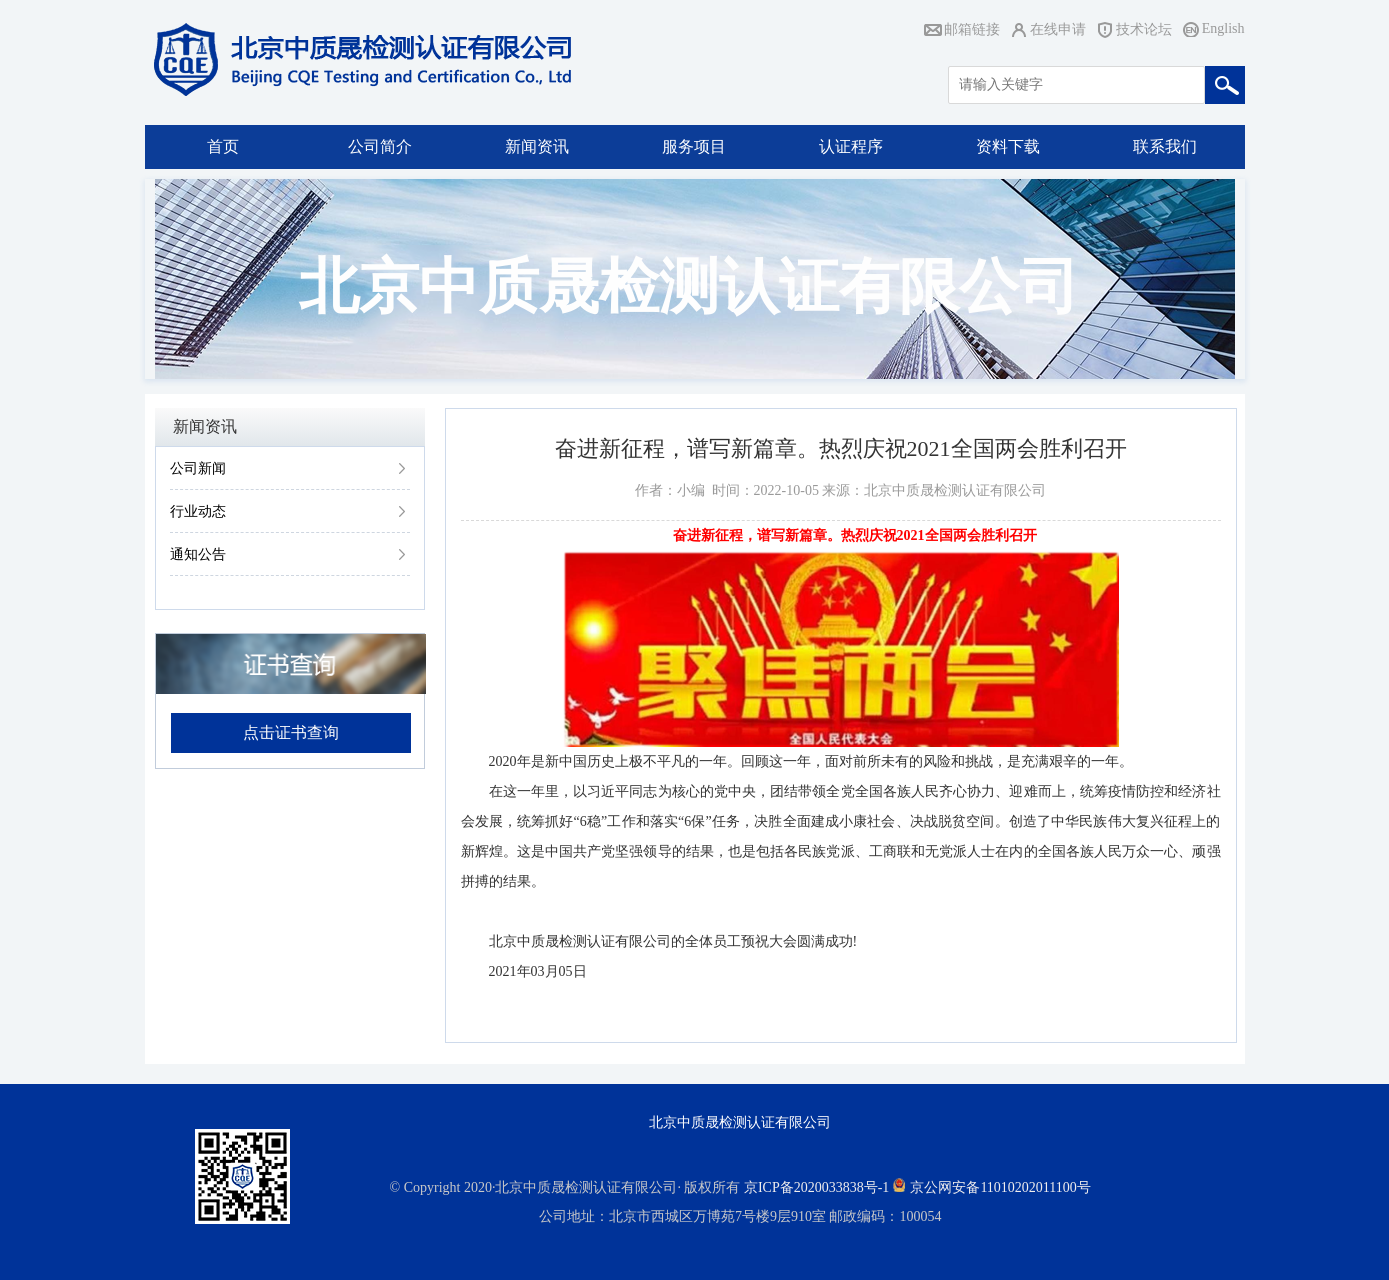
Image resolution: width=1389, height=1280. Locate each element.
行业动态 (198, 511)
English (1223, 28)
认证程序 (851, 146)
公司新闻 (198, 468)
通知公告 (198, 554)
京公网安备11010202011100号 (1000, 1187)
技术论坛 (1144, 29)
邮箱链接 (972, 29)
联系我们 (1165, 146)
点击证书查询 (291, 732)
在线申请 (1058, 29)
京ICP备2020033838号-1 (816, 1187)
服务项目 (694, 146)
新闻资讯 (537, 146)
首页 (223, 146)
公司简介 (380, 146)
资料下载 (1008, 146)
